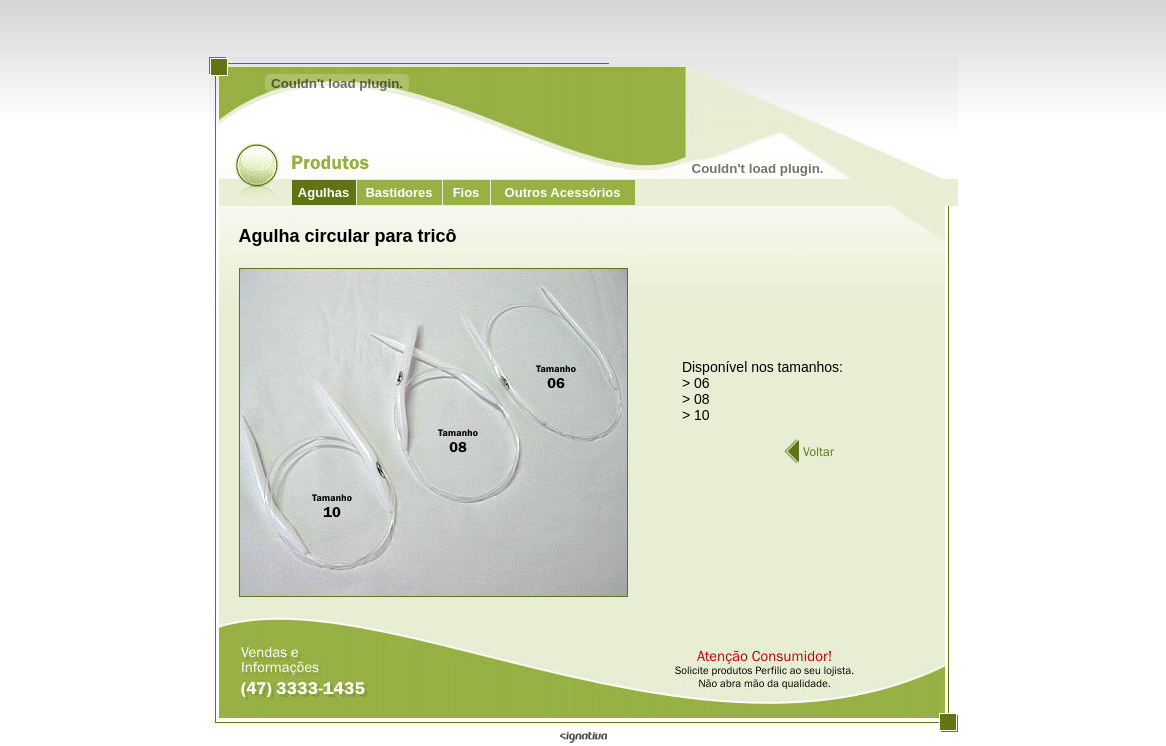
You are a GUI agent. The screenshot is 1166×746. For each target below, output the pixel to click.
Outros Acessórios (563, 192)
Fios (466, 192)
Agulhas (323, 192)
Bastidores (398, 192)
